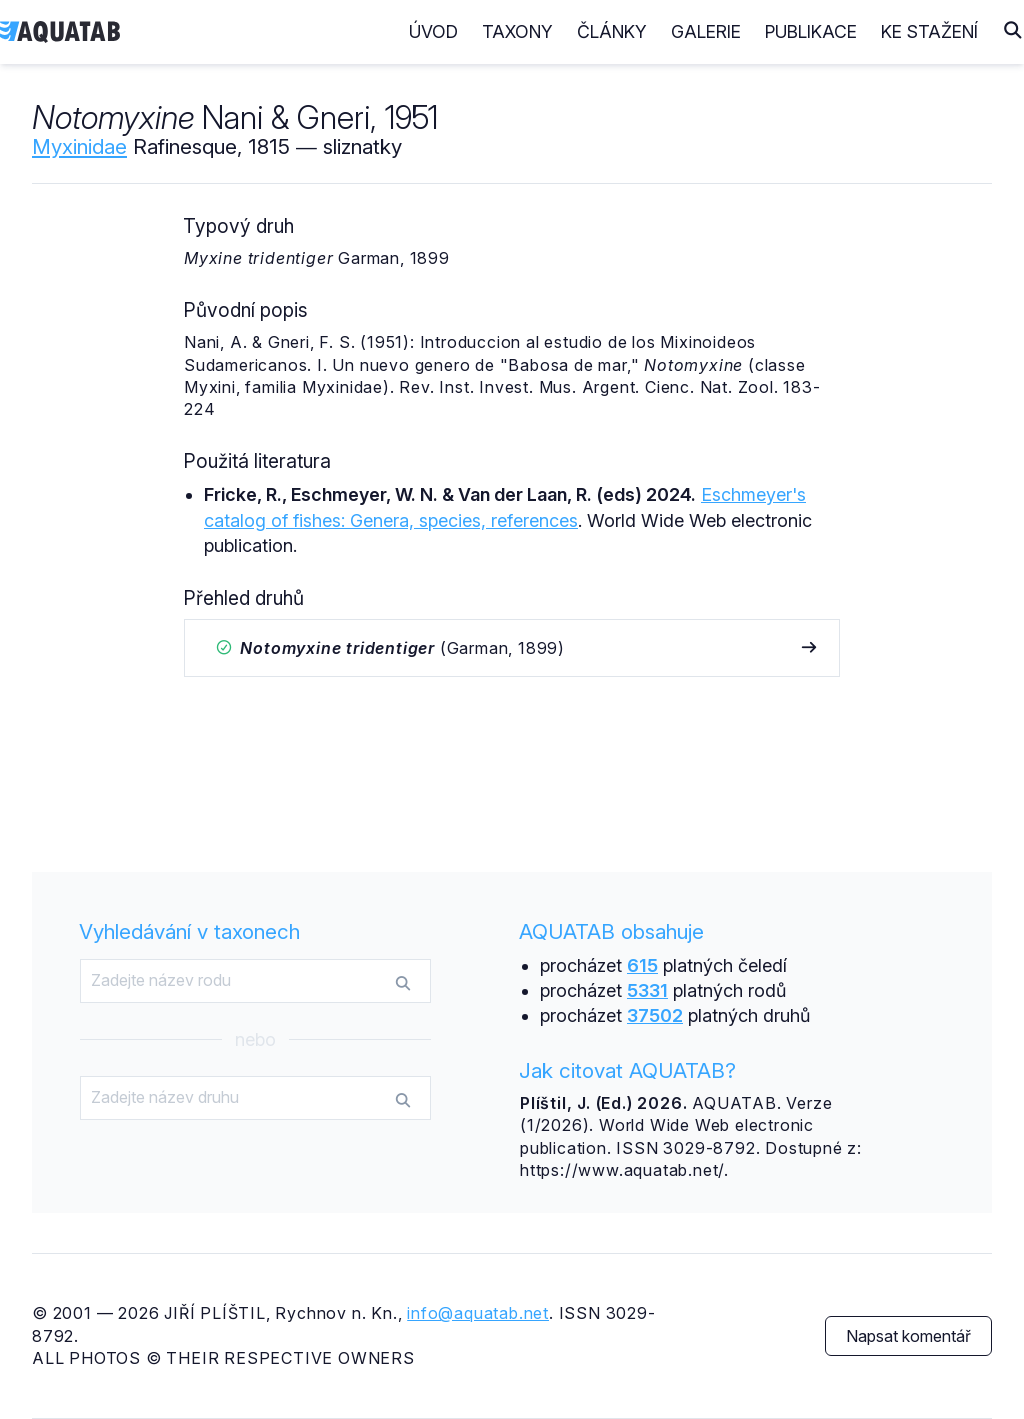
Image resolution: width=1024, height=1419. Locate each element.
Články (612, 31)
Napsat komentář (908, 1336)
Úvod (433, 31)
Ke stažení (929, 31)
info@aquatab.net (478, 1313)
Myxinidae (79, 146)
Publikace (811, 31)
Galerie (706, 31)
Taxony (517, 31)
